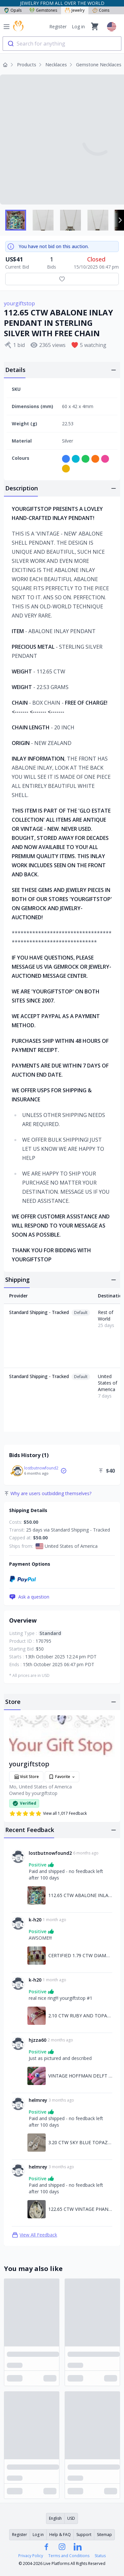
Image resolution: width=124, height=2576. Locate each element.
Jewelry (75, 10)
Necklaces (56, 64)
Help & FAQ (60, 2534)
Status (100, 2555)
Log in (78, 26)
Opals (13, 10)
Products (26, 64)
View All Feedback (34, 2235)
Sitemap (104, 2534)
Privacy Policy (30, 2555)
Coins (100, 10)
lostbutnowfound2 (41, 1468)
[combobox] (62, 43)
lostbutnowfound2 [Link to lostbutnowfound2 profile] (50, 1853)
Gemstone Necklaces (98, 64)
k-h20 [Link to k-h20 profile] (35, 1920)
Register (58, 26)
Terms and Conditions (68, 2555)
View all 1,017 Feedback (48, 1813)
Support (83, 2534)
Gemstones (43, 10)
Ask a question (29, 1597)
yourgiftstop (19, 303)
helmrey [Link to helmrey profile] (38, 2100)
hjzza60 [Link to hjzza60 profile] (37, 2040)
